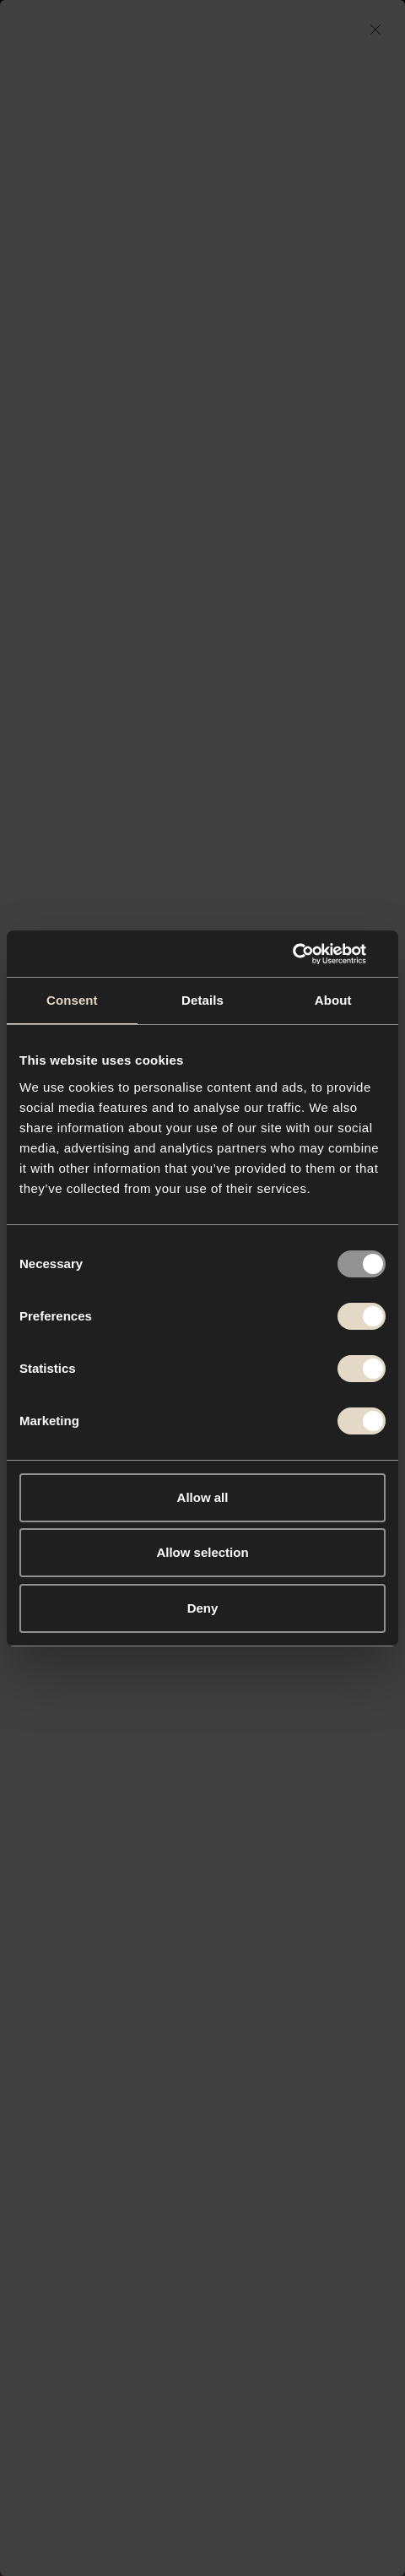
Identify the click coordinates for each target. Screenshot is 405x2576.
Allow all (203, 1497)
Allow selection (202, 1552)
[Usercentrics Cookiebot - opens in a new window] (312, 954)
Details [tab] (202, 1000)
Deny (203, 1608)
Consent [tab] (72, 1000)
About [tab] (333, 1000)
